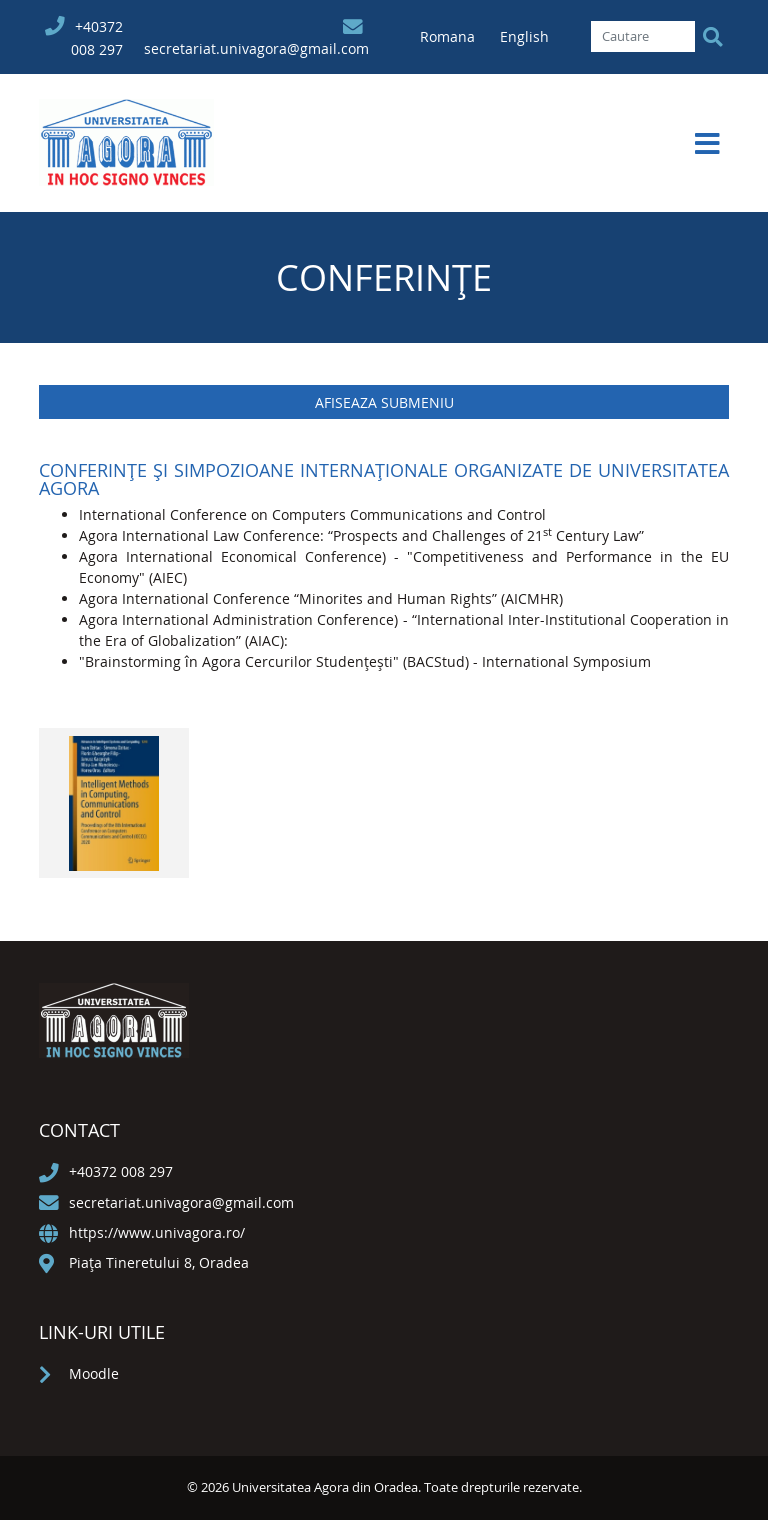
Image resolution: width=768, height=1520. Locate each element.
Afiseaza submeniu (384, 402)
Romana (449, 36)
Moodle (94, 1373)
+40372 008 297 (121, 1171)
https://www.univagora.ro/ (157, 1232)
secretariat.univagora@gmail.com (256, 48)
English (524, 36)
